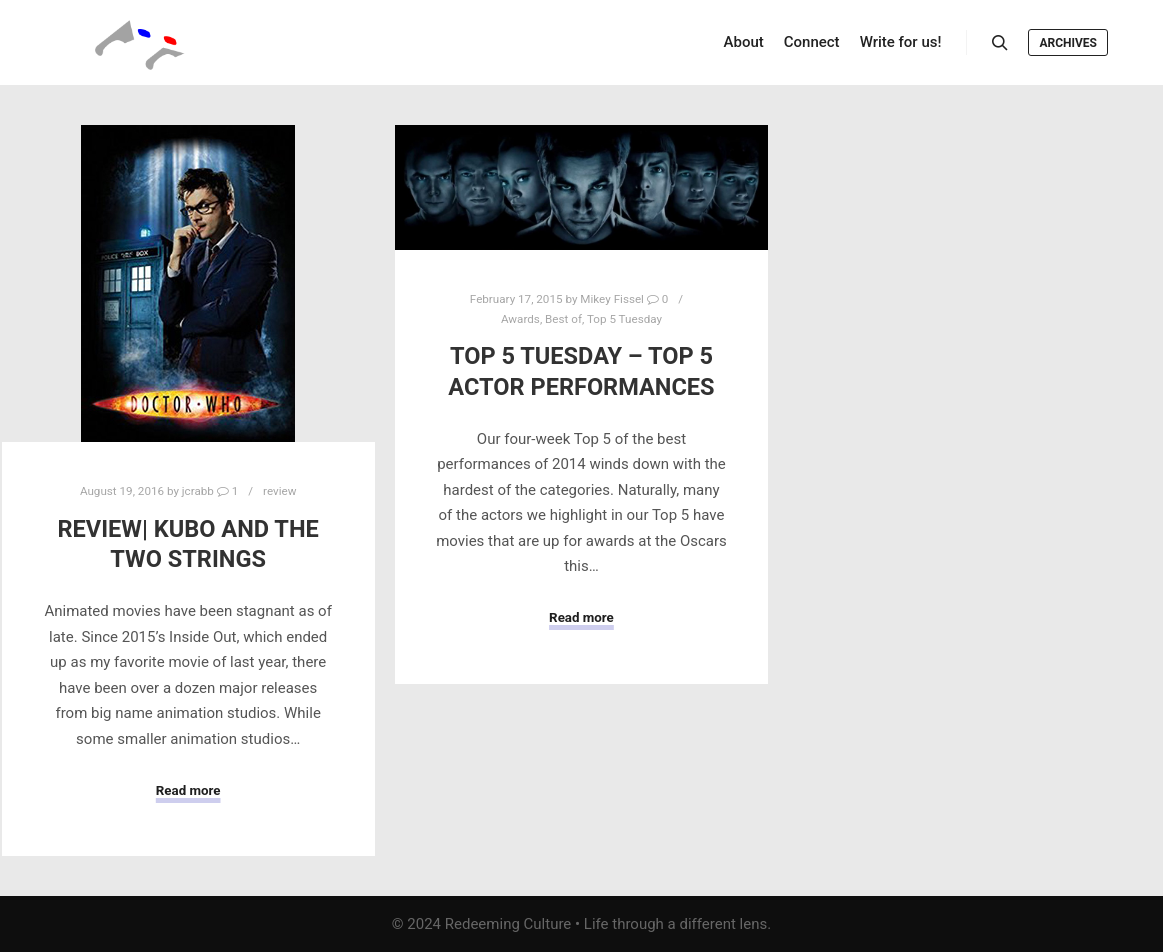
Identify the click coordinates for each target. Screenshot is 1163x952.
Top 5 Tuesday (624, 319)
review (279, 491)
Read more (188, 790)
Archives (1068, 43)
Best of (563, 319)
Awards (520, 319)
